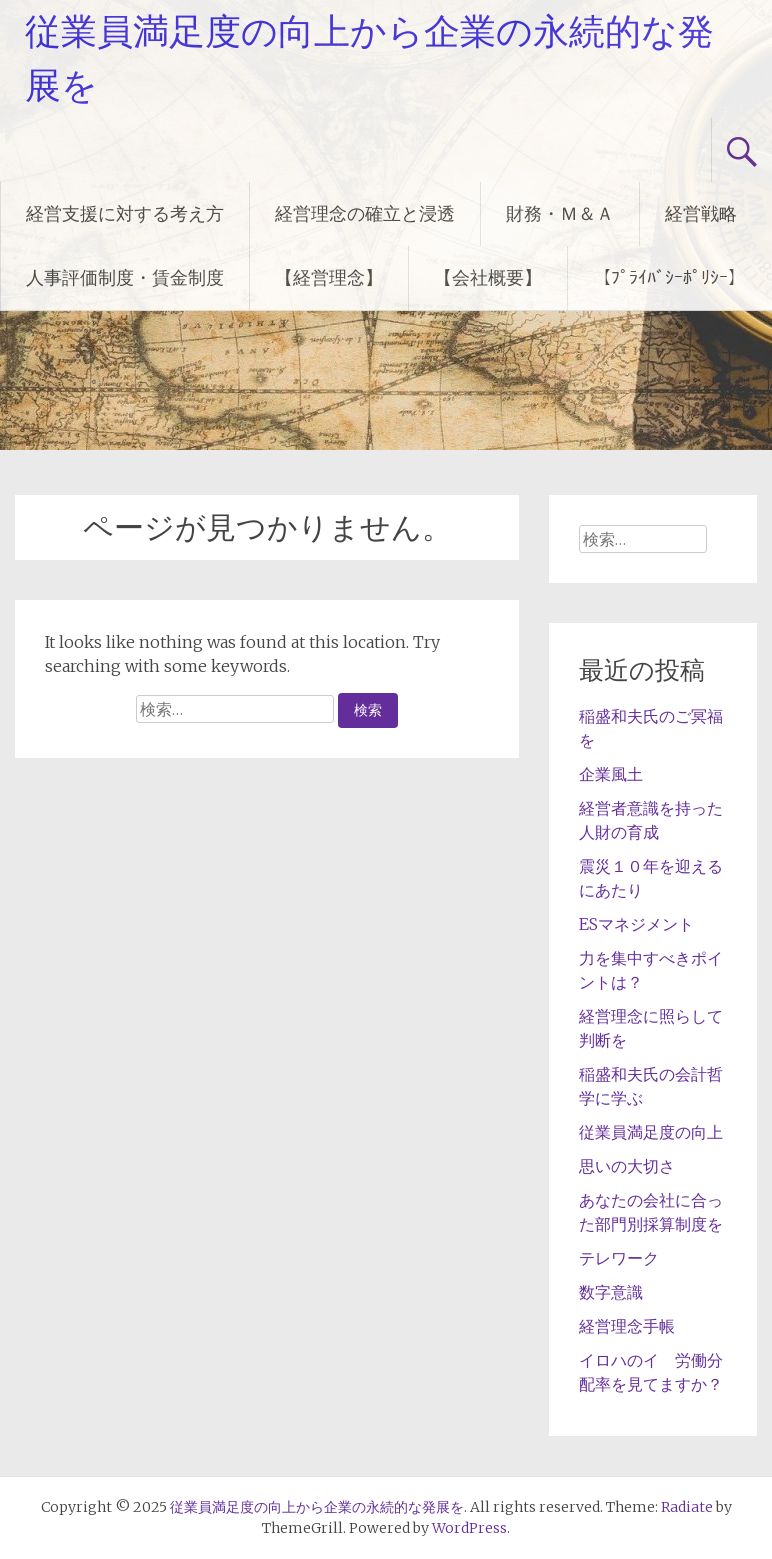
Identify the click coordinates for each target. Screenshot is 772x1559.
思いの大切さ (627, 1166)
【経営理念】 (329, 277)
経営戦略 (701, 213)
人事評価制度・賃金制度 (125, 277)
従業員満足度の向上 (651, 1132)
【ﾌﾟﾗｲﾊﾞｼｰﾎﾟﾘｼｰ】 (669, 277)
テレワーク (619, 1258)
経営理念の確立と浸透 (365, 213)
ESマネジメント (636, 924)
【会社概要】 (488, 277)
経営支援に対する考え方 (125, 213)
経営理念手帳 (627, 1326)
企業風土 (611, 774)
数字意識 (611, 1292)
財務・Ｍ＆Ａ (560, 213)
